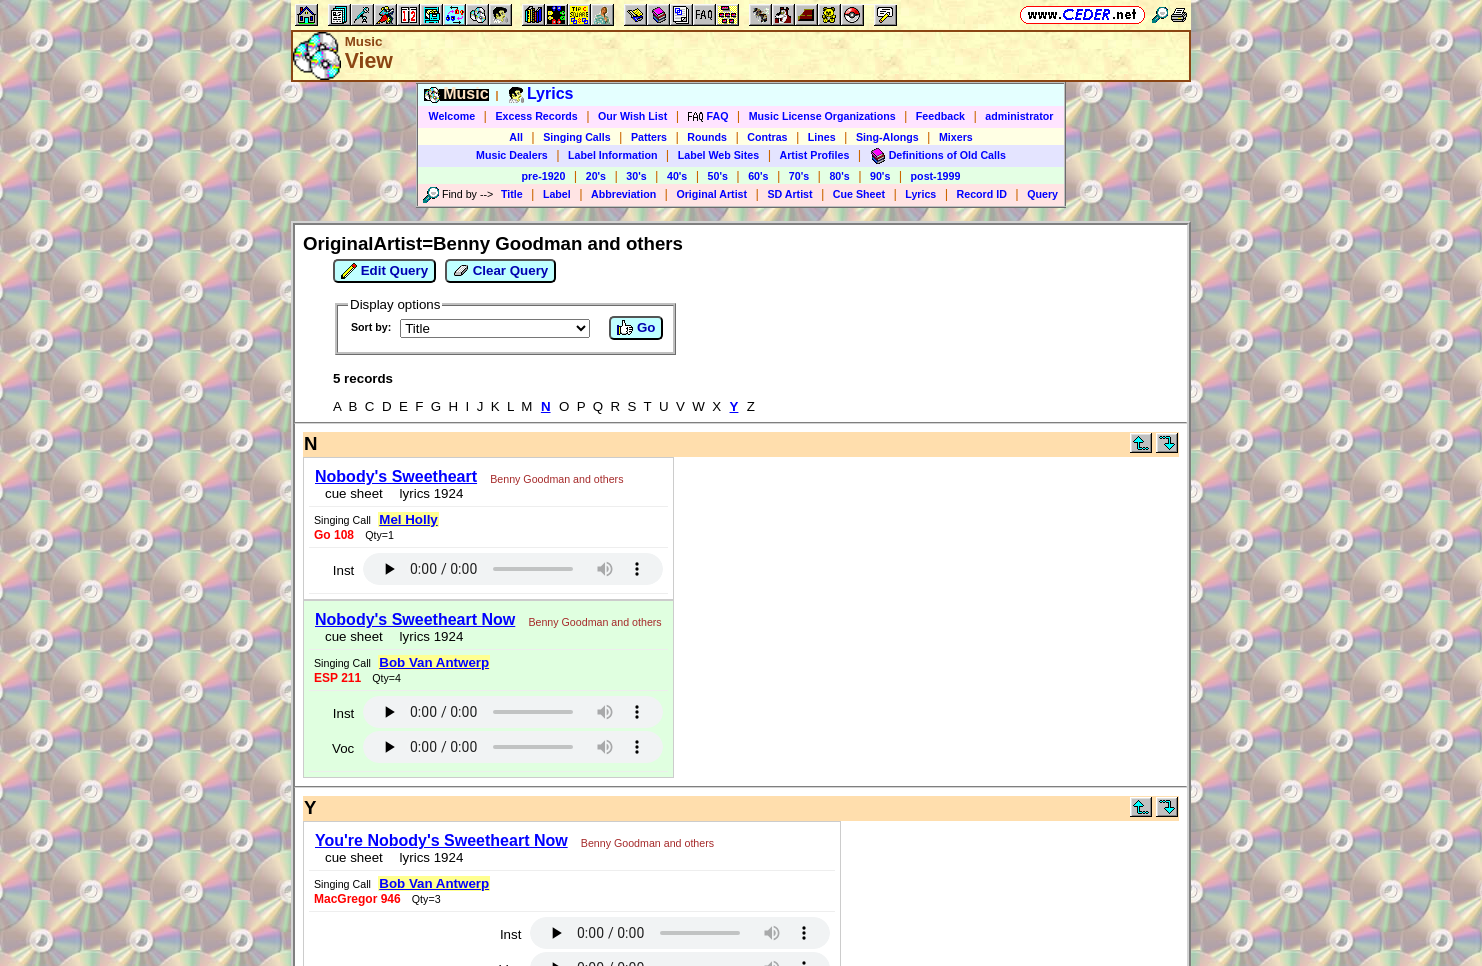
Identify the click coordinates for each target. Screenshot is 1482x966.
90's (880, 176)
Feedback (940, 116)
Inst (343, 570)
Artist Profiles (815, 155)
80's (839, 176)
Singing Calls (577, 137)
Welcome (452, 116)
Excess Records (536, 116)
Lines (822, 137)
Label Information (612, 155)
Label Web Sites (719, 155)
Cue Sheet (859, 194)
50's (718, 176)
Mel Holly (408, 519)
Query (1042, 194)
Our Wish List (632, 116)
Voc (343, 748)
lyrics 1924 (427, 493)
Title (512, 194)
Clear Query (500, 271)
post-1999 (936, 176)
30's (636, 176)
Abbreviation (623, 194)
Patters (649, 137)
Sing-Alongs (887, 137)
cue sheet (354, 493)
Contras (767, 137)
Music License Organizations (822, 116)
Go (636, 328)
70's (799, 176)
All (516, 137)
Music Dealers (512, 155)
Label (557, 194)
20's (596, 176)
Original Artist (711, 194)
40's (677, 176)
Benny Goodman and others (556, 479)
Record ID (982, 194)
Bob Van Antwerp (434, 662)
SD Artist (789, 194)
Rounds (707, 137)
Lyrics (920, 194)
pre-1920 (544, 176)
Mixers (956, 137)
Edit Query (384, 271)
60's (758, 176)
